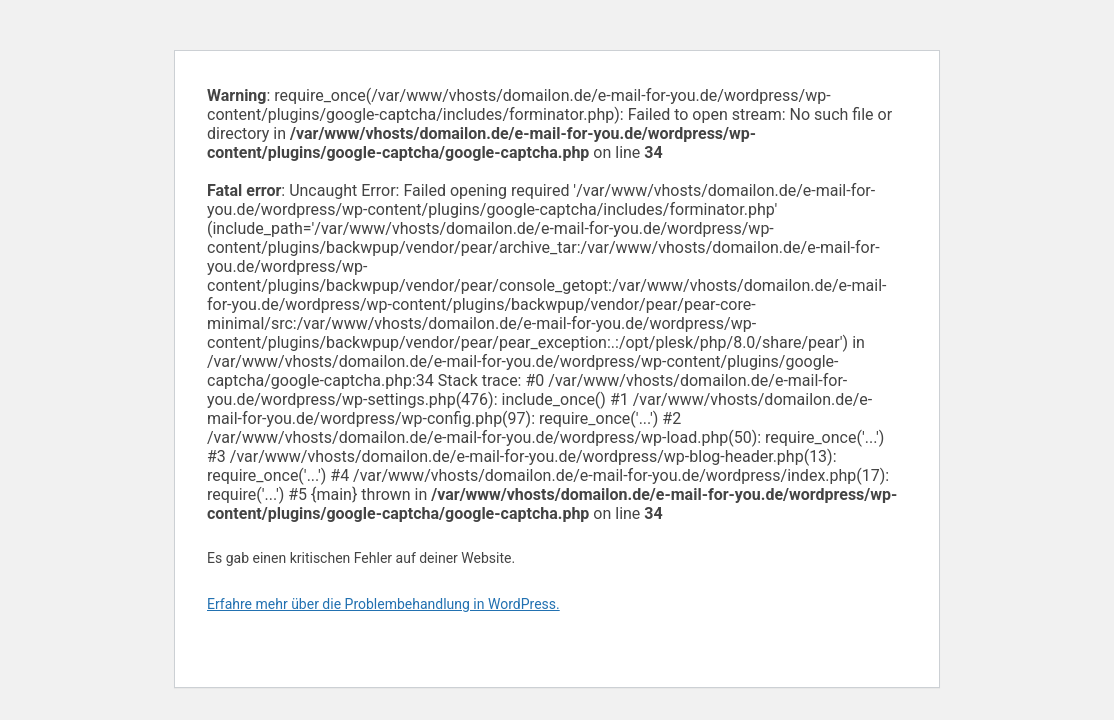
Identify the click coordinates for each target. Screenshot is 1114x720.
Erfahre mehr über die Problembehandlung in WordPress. (383, 604)
